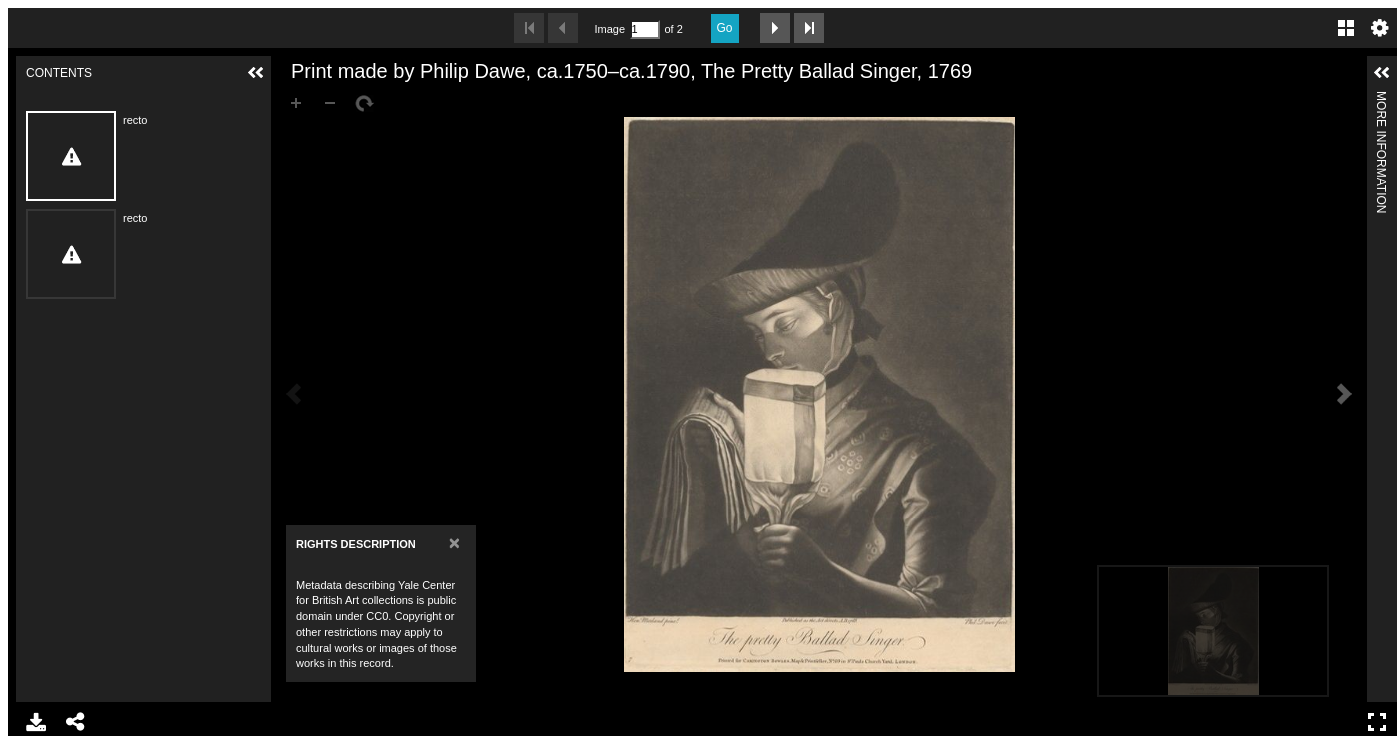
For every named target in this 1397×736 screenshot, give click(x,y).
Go (725, 28)
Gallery (1346, 28)
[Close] (454, 542)
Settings (1380, 28)
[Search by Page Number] (645, 29)
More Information (1381, 99)
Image (610, 29)
